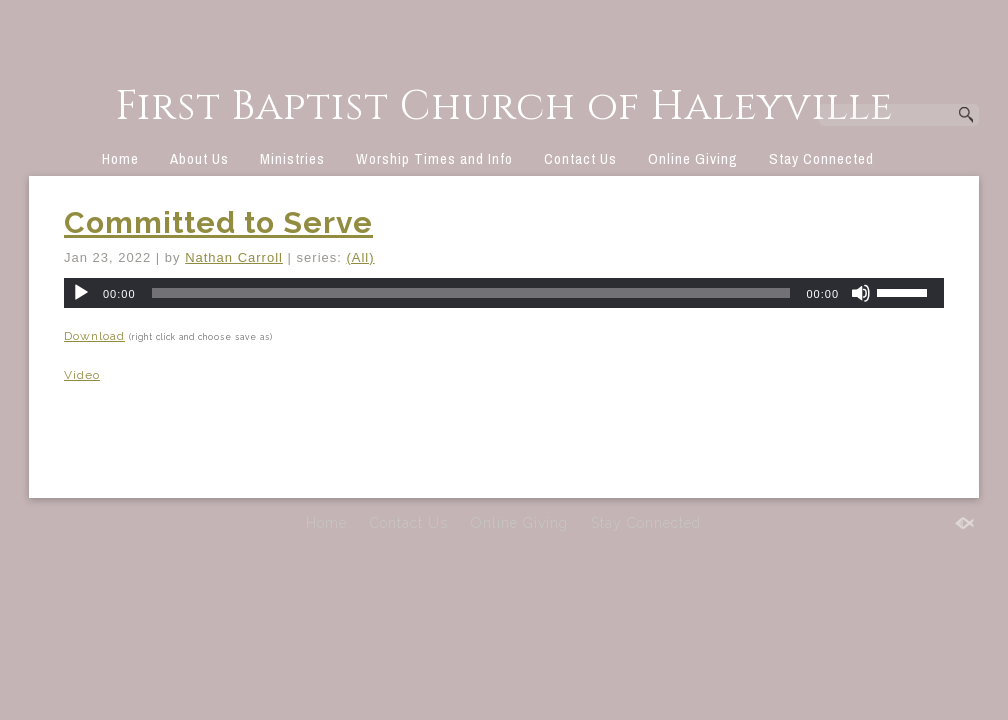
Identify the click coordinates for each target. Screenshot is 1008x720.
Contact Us (580, 158)
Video (82, 375)
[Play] (81, 293)
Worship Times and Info (434, 158)
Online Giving (693, 158)
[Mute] (861, 293)
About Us (199, 158)
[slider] (471, 293)
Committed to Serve (218, 222)
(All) (360, 257)
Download (94, 336)
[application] (504, 293)
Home (120, 158)
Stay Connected (821, 158)
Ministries (292, 158)
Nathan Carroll (234, 257)
